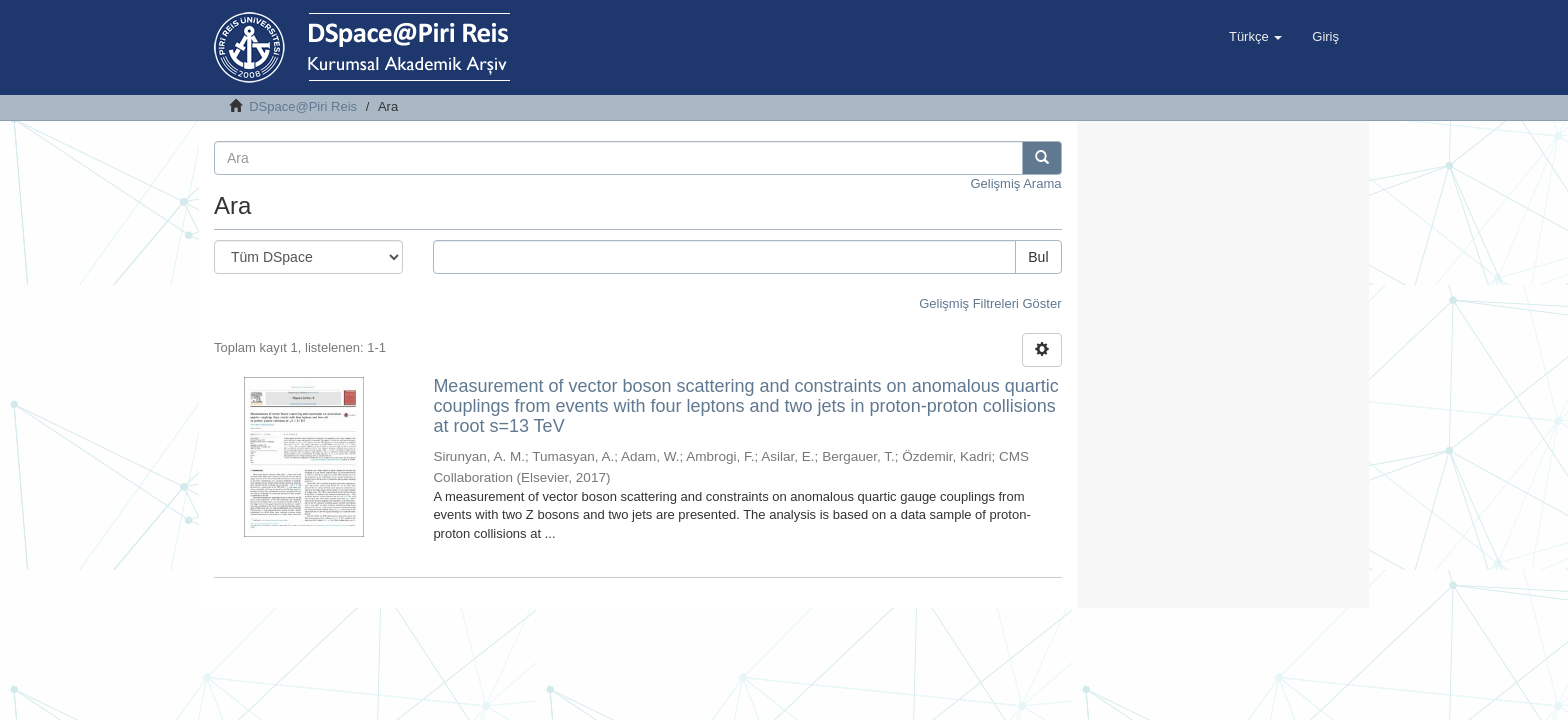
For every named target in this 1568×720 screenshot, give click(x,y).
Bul (1038, 257)
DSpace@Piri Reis (303, 106)
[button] (1255, 37)
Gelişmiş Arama (1015, 183)
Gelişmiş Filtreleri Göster (990, 303)
